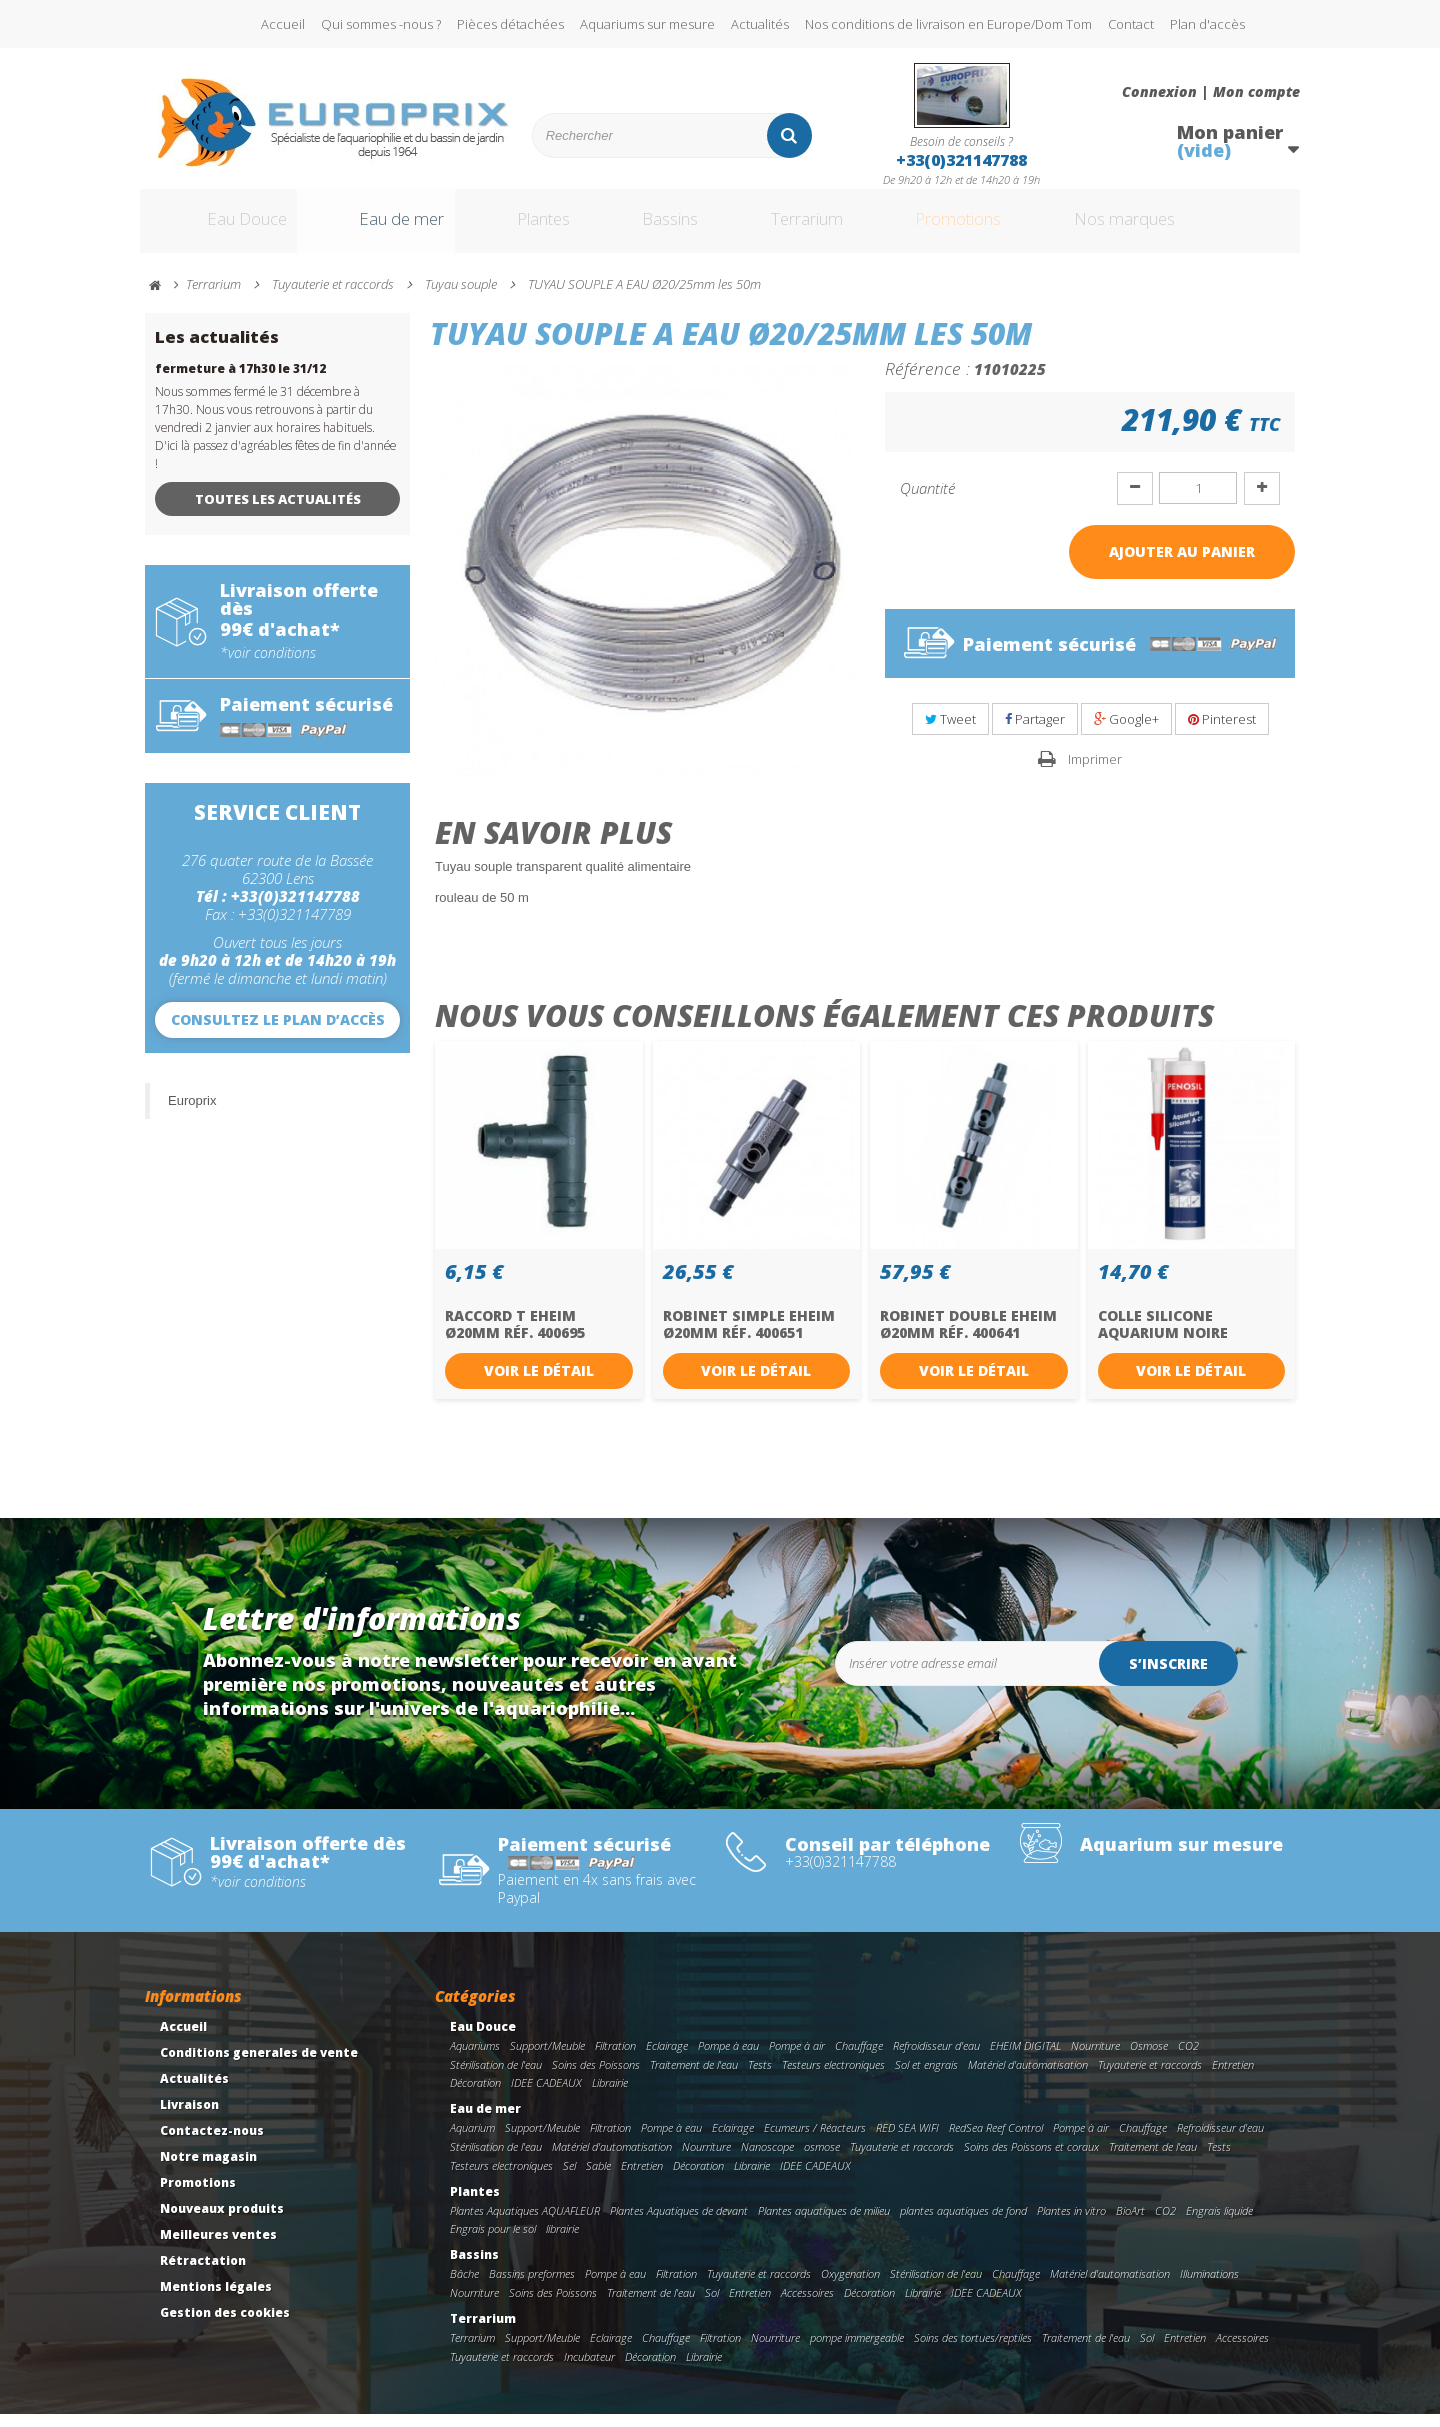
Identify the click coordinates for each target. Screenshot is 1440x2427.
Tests (760, 2077)
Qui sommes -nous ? (381, 24)
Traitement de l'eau (694, 2077)
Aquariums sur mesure (647, 24)
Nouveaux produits (222, 2221)
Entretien (1233, 2077)
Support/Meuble (547, 2058)
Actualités (760, 24)
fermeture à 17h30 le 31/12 (240, 381)
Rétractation (203, 2273)
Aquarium (472, 2140)
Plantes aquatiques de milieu (824, 2223)
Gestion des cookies (225, 2325)
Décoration (475, 2096)
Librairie (610, 2096)
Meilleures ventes (218, 2247)
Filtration (615, 2058)
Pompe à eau (728, 2058)
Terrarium (829, 228)
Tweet (950, 732)
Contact (1131, 24)
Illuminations (1209, 2286)
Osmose (1149, 2058)
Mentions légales (216, 2299)
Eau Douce (220, 228)
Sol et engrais (926, 2077)
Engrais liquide (1219, 2223)
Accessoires (807, 2305)
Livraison (189, 2117)
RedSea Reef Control (996, 2140)
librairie (562, 2241)
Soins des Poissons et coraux (1031, 2159)
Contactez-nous (212, 2143)
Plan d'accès (1207, 24)
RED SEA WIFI (907, 2140)
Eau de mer (387, 228)
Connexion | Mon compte (1211, 92)
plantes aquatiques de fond (963, 2223)
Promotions (998, 228)
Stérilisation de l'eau (496, 2077)
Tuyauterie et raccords (1150, 2077)
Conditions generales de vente (259, 2065)
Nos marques (1183, 228)
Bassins (679, 228)
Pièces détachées (510, 24)
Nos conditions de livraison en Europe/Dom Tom (948, 24)
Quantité (927, 501)
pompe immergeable (857, 2350)
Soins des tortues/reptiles (973, 2350)
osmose (822, 2159)
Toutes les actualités (278, 512)
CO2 (1188, 2058)
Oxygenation (850, 2286)
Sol (712, 2305)
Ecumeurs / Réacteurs (815, 2140)
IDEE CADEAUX (546, 2096)
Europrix (192, 1113)
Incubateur (589, 2369)
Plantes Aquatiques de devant (679, 2223)
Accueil (283, 24)
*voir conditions (268, 666)
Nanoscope (767, 2159)
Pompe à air (797, 2058)
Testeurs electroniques (833, 2077)
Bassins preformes (532, 2286)
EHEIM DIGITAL (1025, 2058)
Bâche (464, 2286)
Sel (569, 2178)
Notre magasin (208, 2169)
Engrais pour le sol (493, 2241)
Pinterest (1222, 732)
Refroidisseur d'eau (936, 2058)
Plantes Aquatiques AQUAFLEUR (525, 2223)
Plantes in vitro (1071, 2223)
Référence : (927, 381)
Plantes (541, 228)
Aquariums (475, 2058)
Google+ (1126, 732)
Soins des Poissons (596, 2077)
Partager (1035, 732)
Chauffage (859, 2058)
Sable (598, 2178)
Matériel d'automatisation (1028, 2077)
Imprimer (1095, 772)
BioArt (1130, 2223)
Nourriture (1095, 2058)
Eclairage (667, 2058)
